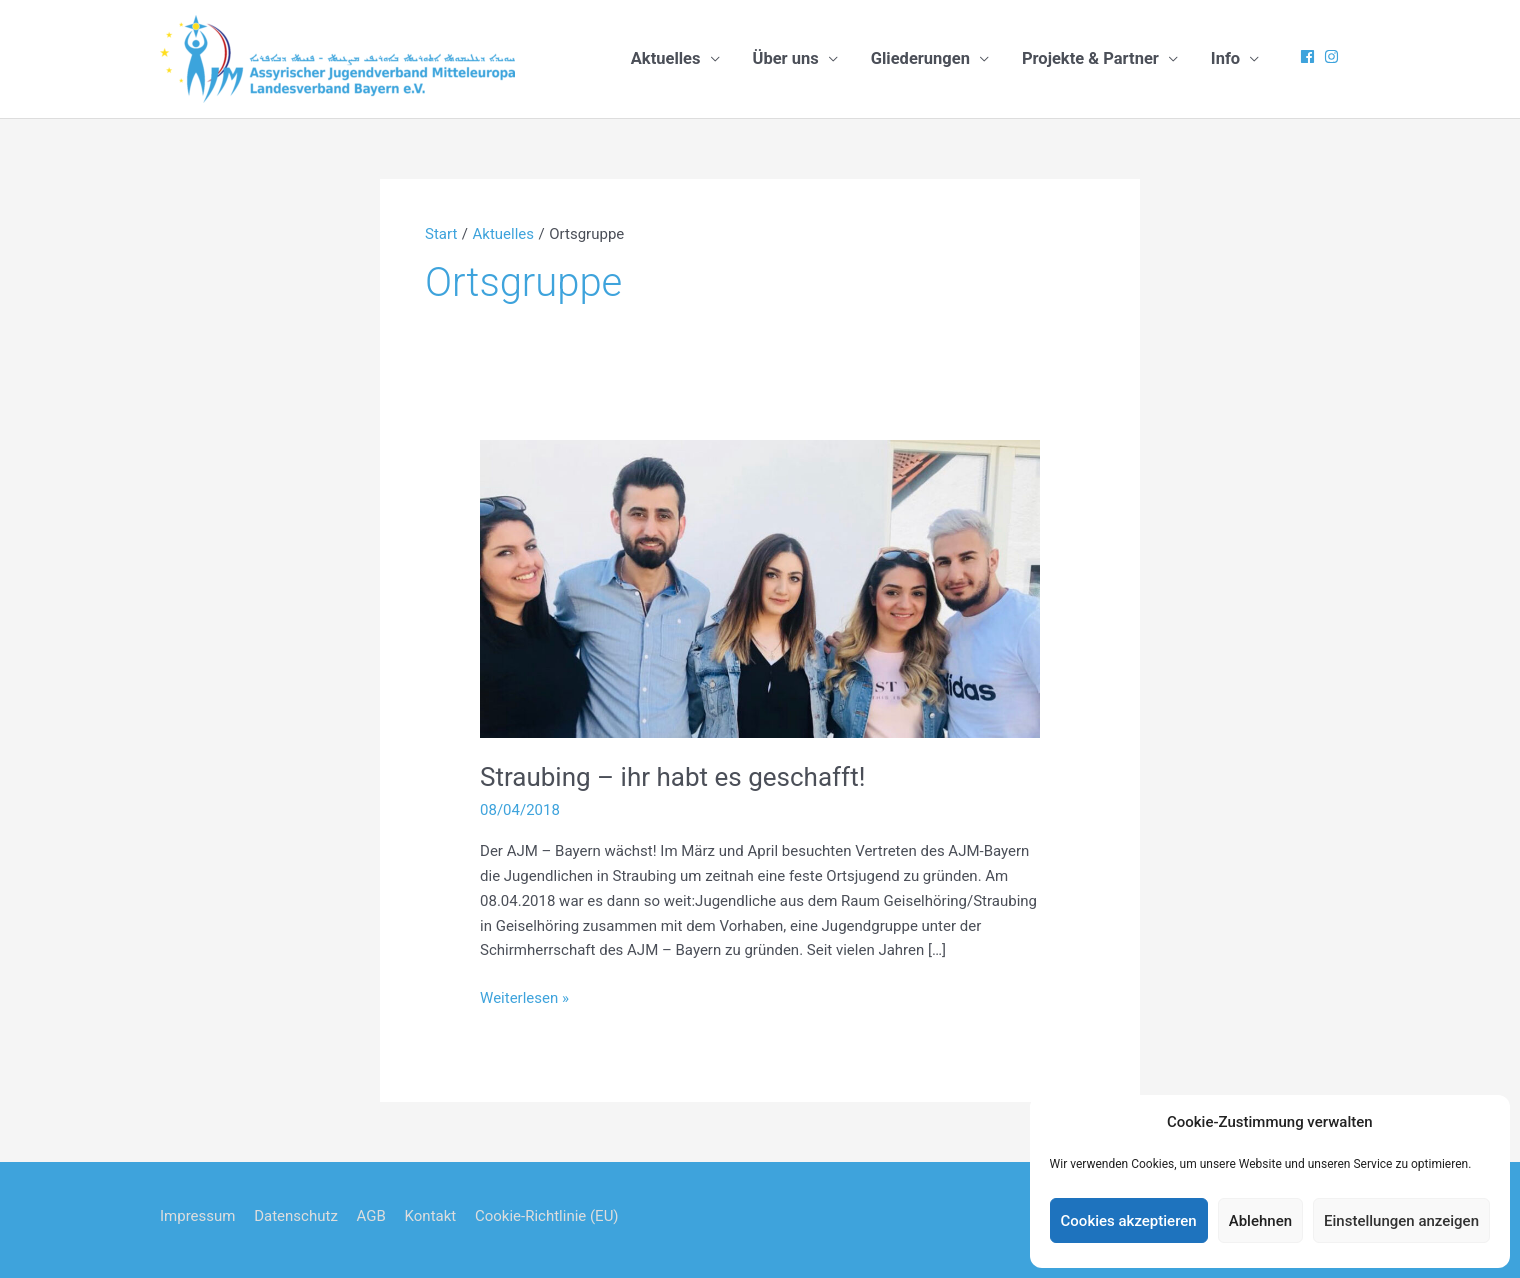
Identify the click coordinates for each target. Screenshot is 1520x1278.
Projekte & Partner (1090, 58)
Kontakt (431, 1216)
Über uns (786, 58)
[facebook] (1310, 56)
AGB (371, 1216)
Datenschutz (296, 1216)
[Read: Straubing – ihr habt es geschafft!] (760, 588)
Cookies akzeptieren (1129, 1221)
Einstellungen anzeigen (1401, 1221)
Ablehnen (1260, 1221)
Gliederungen (920, 58)
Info (1225, 58)
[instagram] (1334, 56)
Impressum (197, 1216)
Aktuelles (666, 58)
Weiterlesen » (524, 998)
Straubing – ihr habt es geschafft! (672, 777)
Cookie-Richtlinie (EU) (547, 1216)
